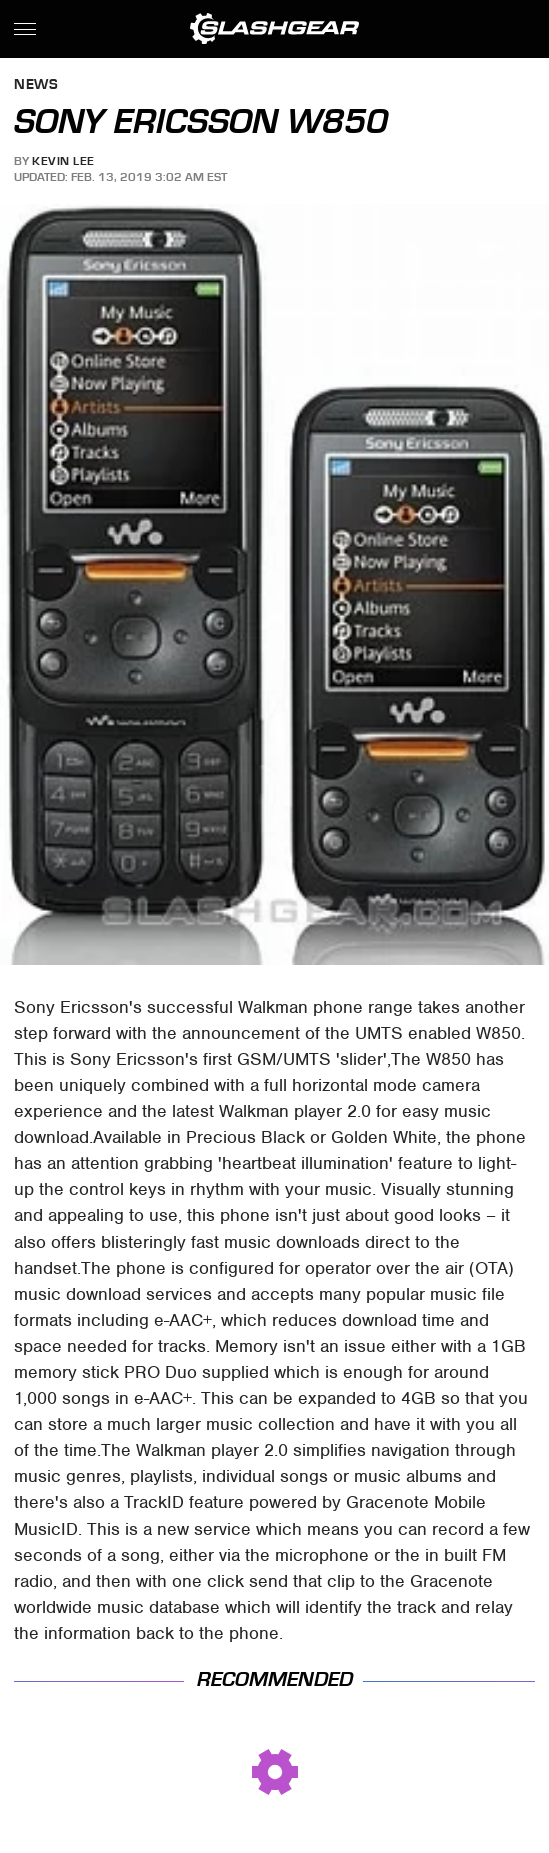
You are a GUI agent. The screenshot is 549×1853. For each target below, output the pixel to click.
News (36, 85)
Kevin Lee (63, 161)
